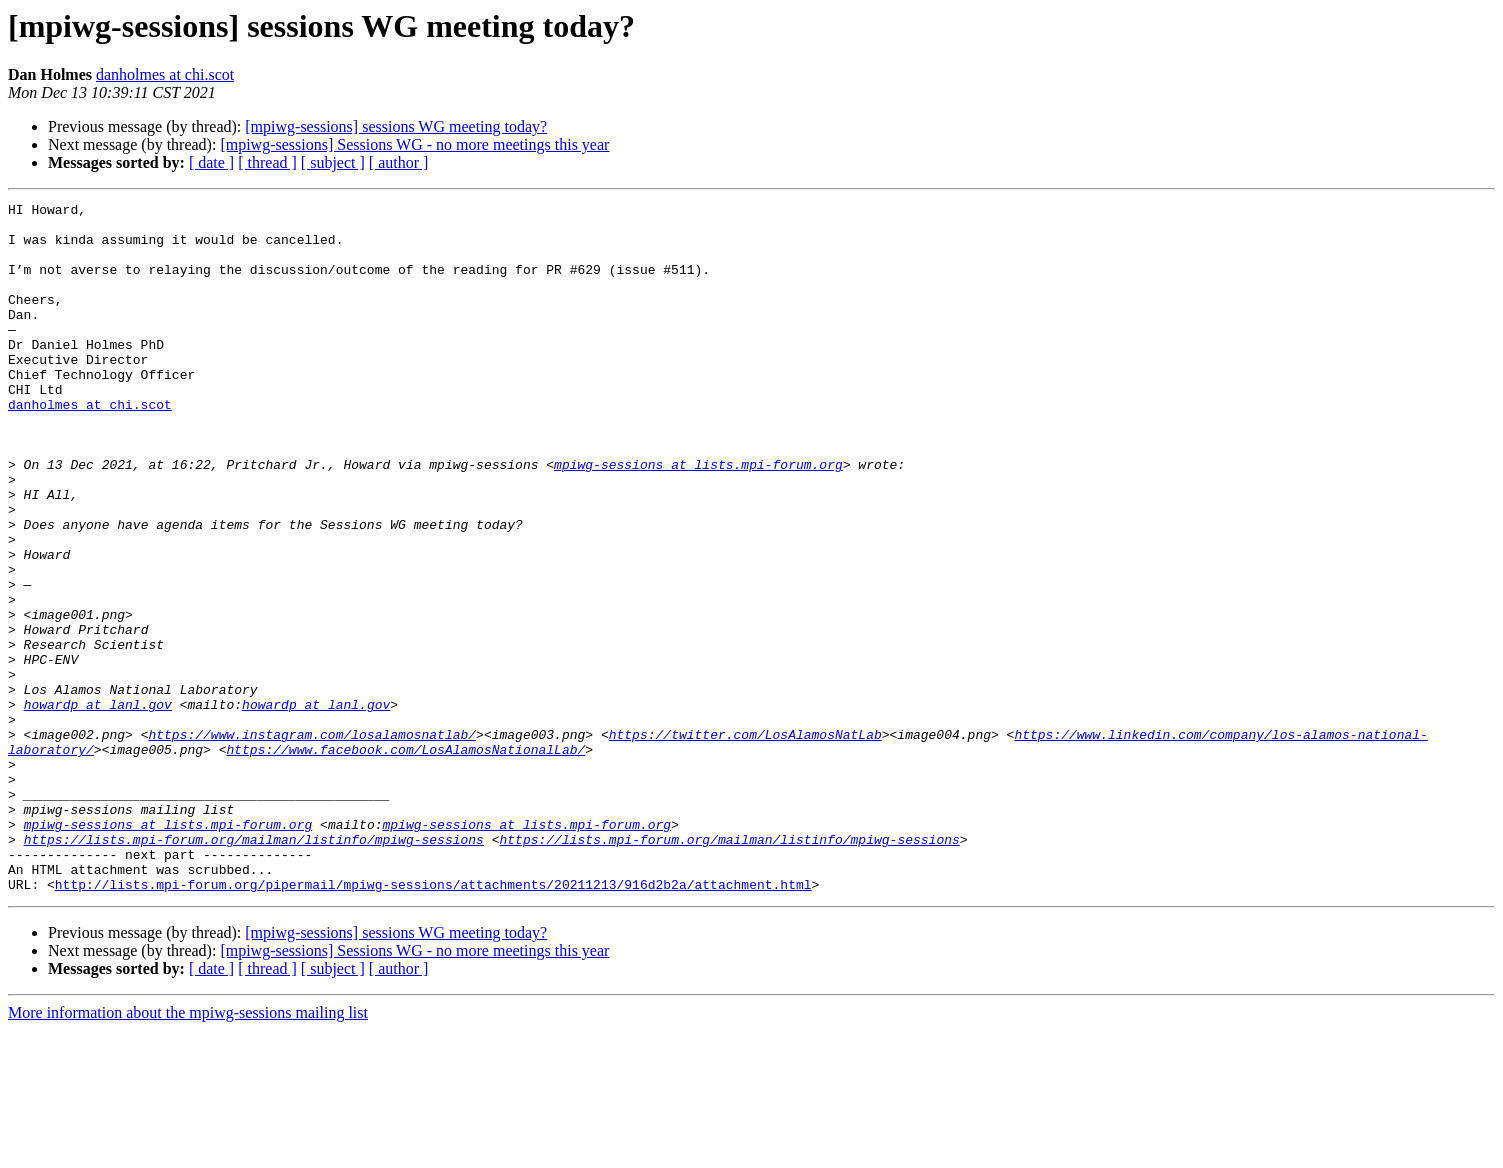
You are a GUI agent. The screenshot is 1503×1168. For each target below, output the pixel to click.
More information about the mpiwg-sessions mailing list (188, 1150)
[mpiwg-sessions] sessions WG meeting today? (396, 126)
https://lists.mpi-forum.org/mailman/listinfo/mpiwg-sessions (254, 968)
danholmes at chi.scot (165, 74)
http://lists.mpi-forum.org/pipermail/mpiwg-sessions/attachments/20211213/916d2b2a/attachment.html (433, 1022)
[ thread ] (267, 162)
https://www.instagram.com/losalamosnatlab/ (312, 842)
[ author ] (399, 162)
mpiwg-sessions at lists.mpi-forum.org (698, 518)
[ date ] (211, 162)
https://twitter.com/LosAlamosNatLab (745, 842)
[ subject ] (333, 162)
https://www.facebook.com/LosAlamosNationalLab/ (405, 860)
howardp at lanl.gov (98, 806)
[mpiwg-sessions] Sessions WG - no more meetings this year (414, 144)
